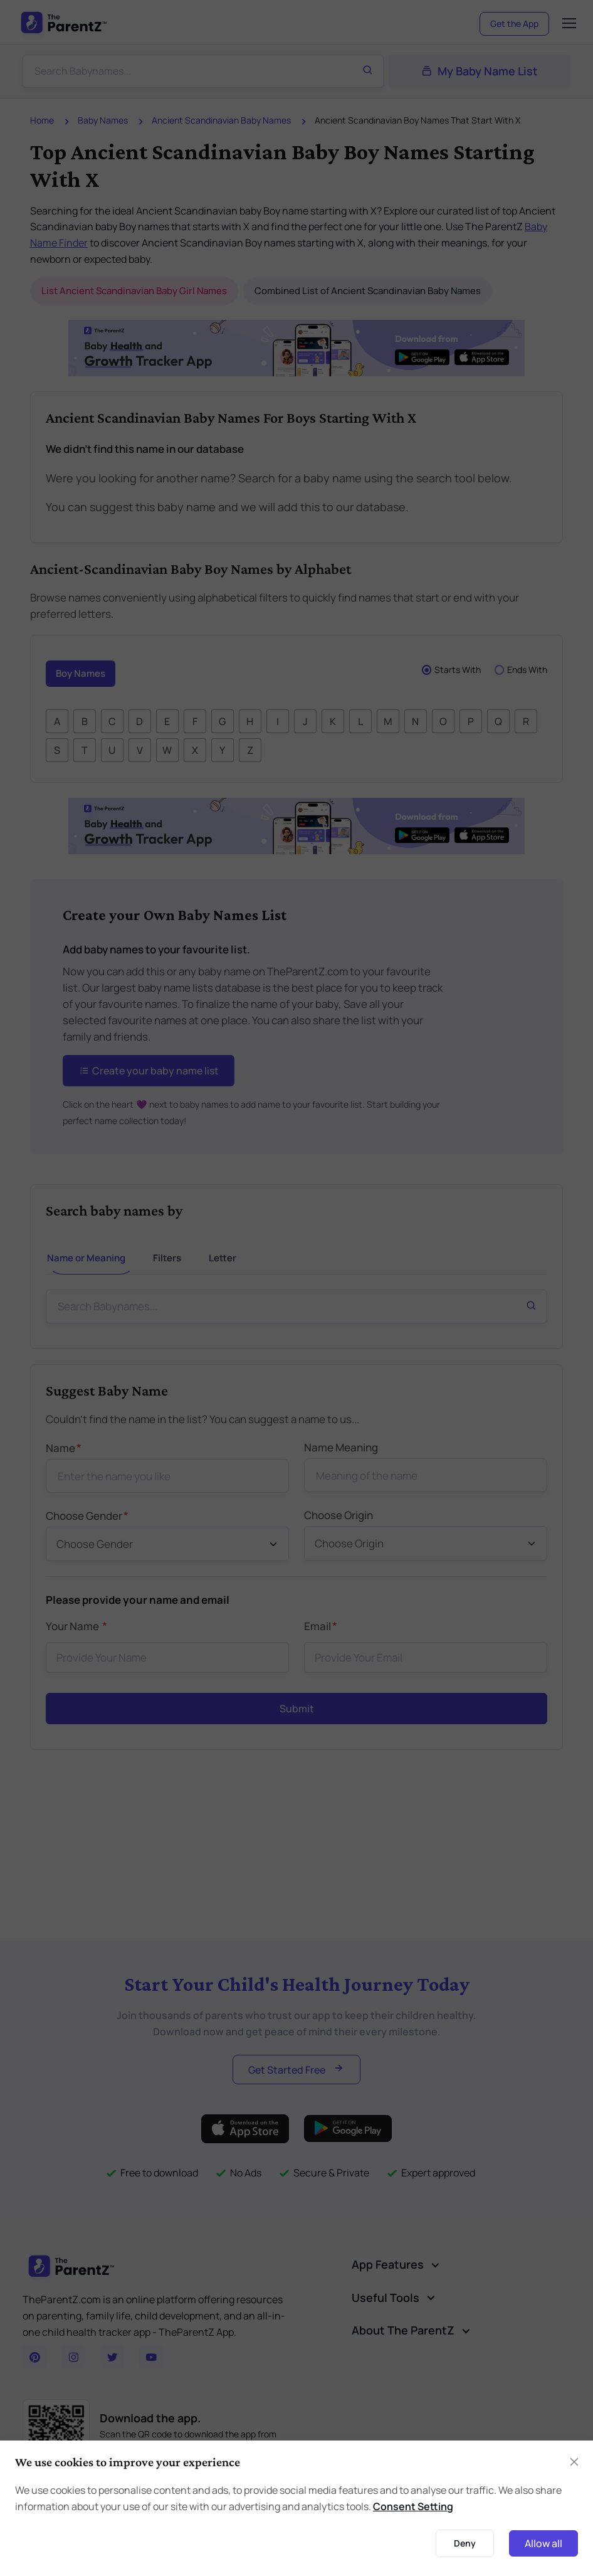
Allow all (543, 2543)
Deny (465, 2543)
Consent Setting (413, 2506)
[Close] (574, 2462)
